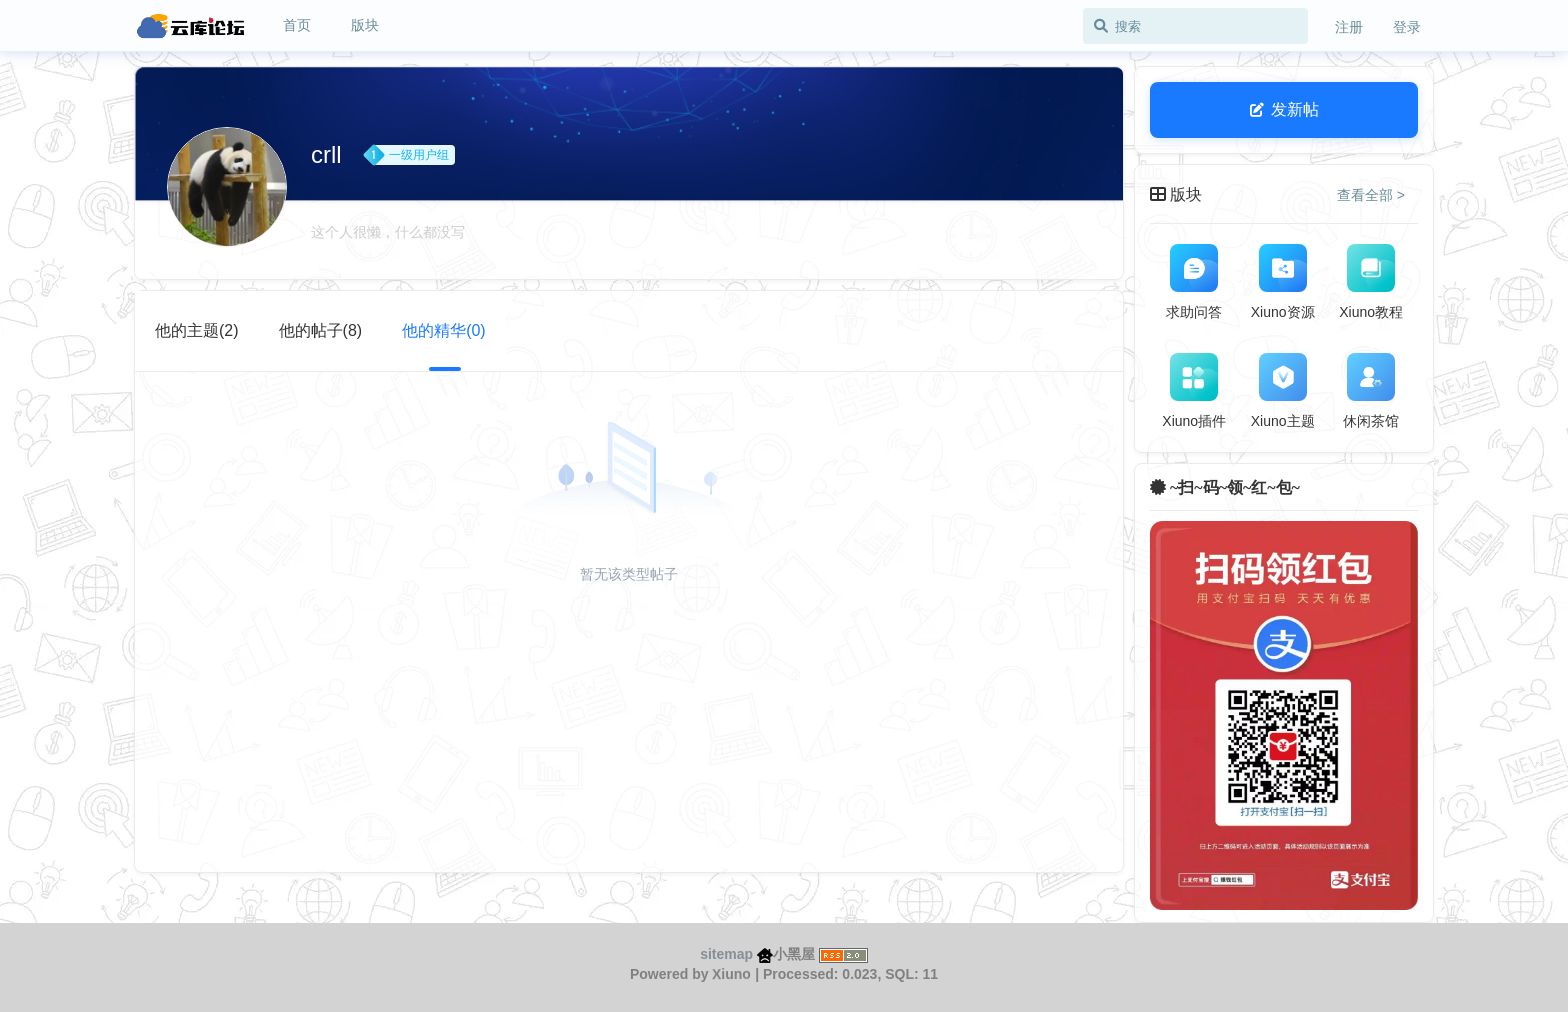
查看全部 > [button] (1371, 195)
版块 (365, 25)
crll (326, 154)
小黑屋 (786, 954)
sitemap (726, 954)
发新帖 (1284, 109)
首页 (297, 25)
